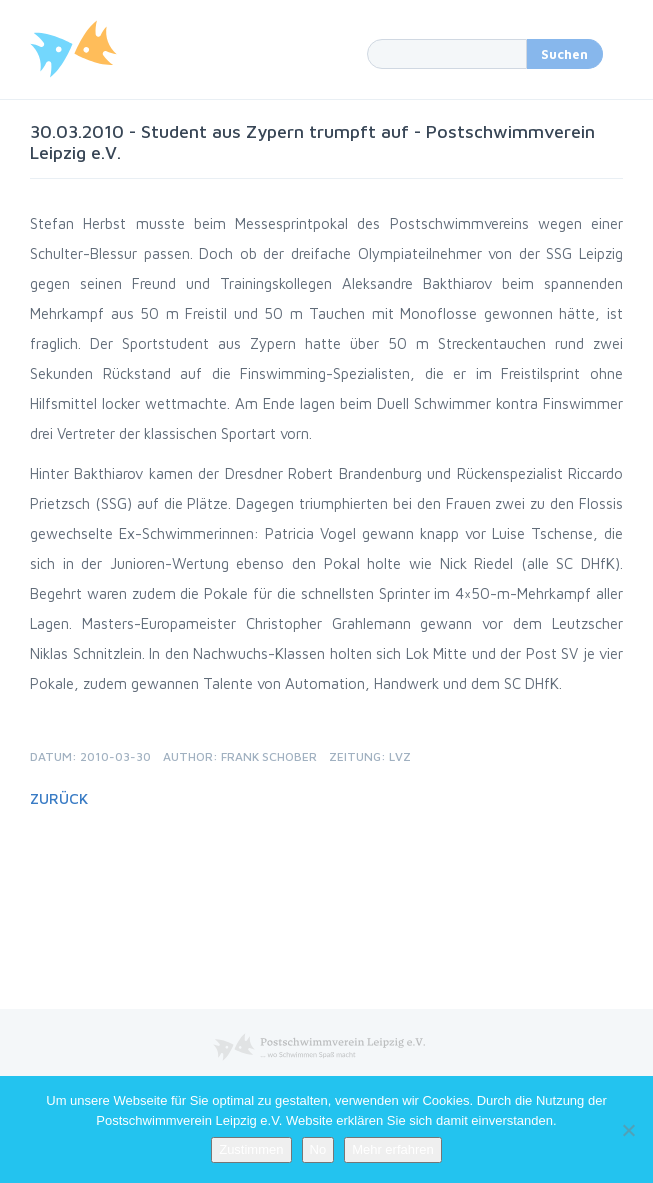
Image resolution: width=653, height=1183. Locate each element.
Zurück (59, 798)
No (318, 1149)
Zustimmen (251, 1149)
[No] (628, 1130)
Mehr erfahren (393, 1149)
